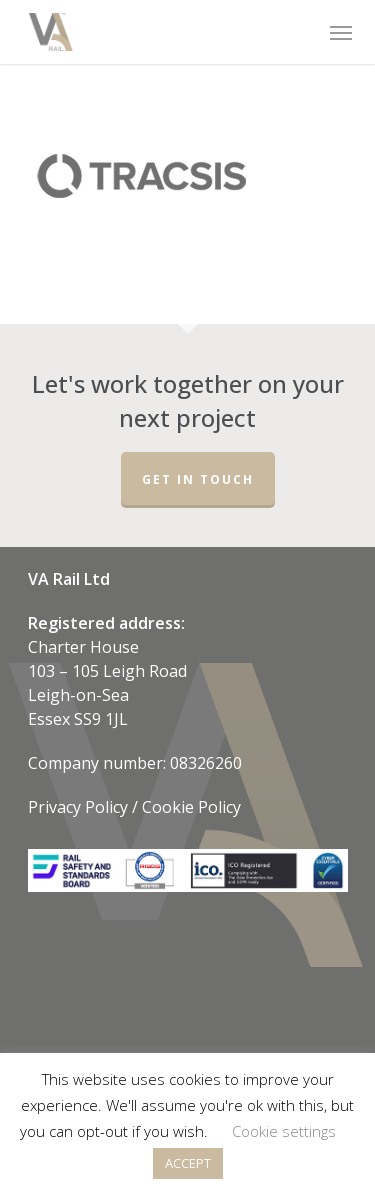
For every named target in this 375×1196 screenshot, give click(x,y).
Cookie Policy (191, 807)
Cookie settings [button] (284, 1131)
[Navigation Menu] (339, 32)
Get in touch (198, 479)
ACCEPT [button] (188, 1163)
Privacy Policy (78, 807)
